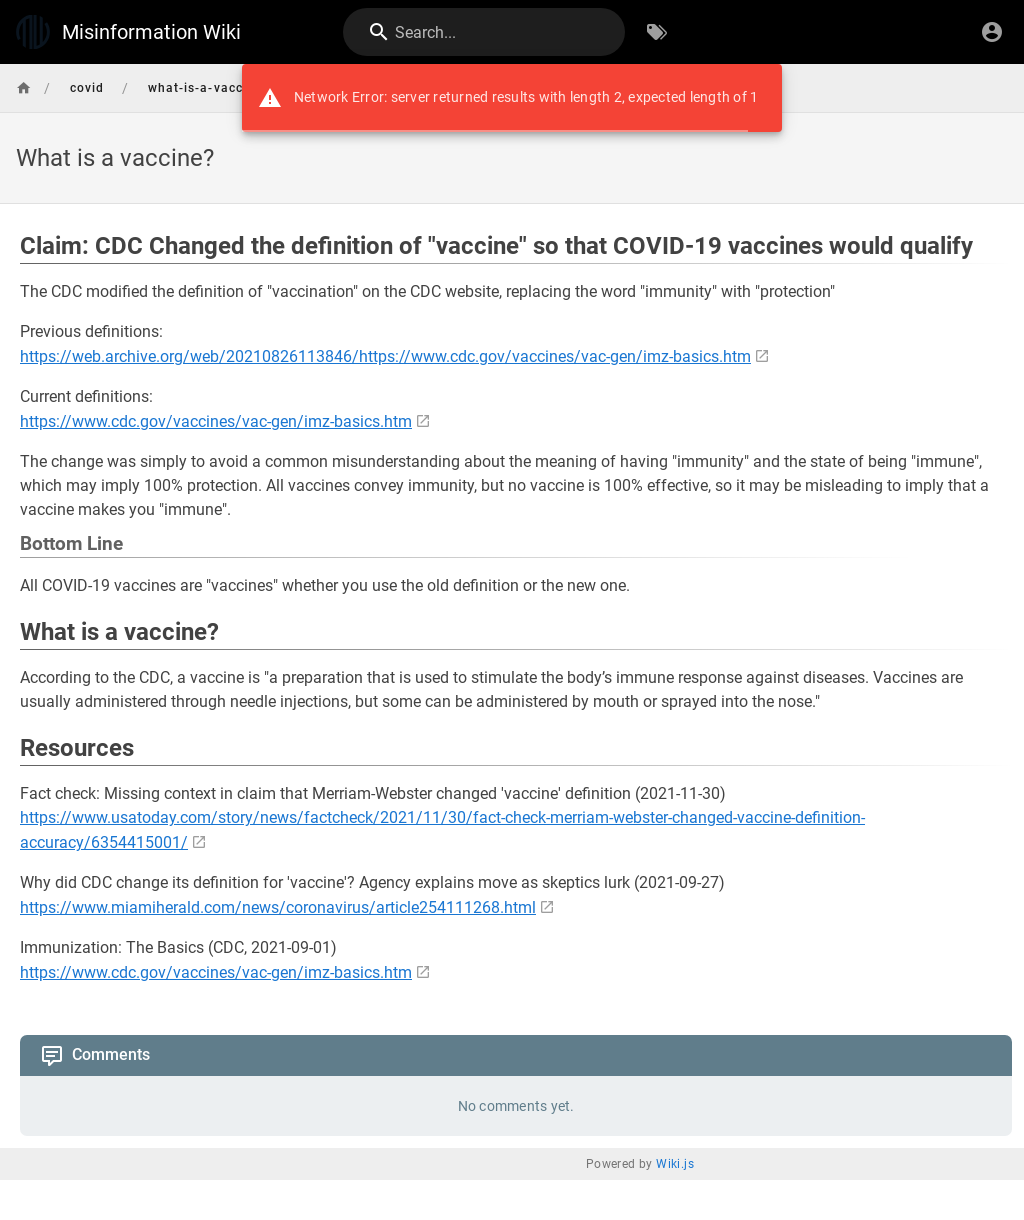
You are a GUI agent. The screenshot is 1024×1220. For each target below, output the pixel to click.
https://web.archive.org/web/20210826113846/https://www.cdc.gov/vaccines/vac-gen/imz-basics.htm (385, 356)
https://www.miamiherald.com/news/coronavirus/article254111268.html (278, 907)
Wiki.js (675, 1164)
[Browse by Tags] (657, 32)
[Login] (992, 32)
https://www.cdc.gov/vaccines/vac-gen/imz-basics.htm (216, 421)
